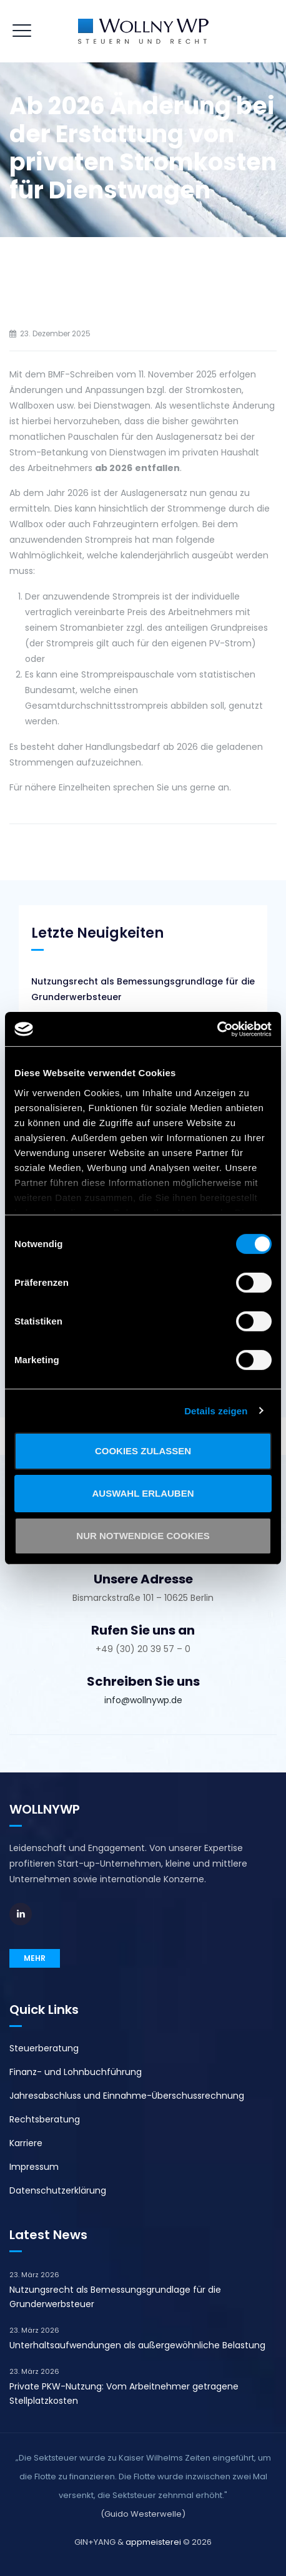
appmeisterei (153, 2542)
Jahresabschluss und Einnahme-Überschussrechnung (126, 2095)
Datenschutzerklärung (57, 2190)
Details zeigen (215, 1410)
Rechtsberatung (44, 2119)
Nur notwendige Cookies (142, 1535)
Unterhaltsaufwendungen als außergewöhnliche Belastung (137, 2345)
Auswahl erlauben (143, 1493)
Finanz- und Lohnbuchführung (75, 2072)
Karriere (25, 2143)
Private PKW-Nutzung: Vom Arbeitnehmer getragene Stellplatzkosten (124, 2393)
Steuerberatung (44, 2048)
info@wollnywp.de (143, 1700)
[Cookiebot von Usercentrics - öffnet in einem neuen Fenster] (217, 1029)
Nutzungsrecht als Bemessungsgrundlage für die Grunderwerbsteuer (143, 989)
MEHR (35, 1958)
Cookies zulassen (143, 1451)
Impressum (34, 2166)
